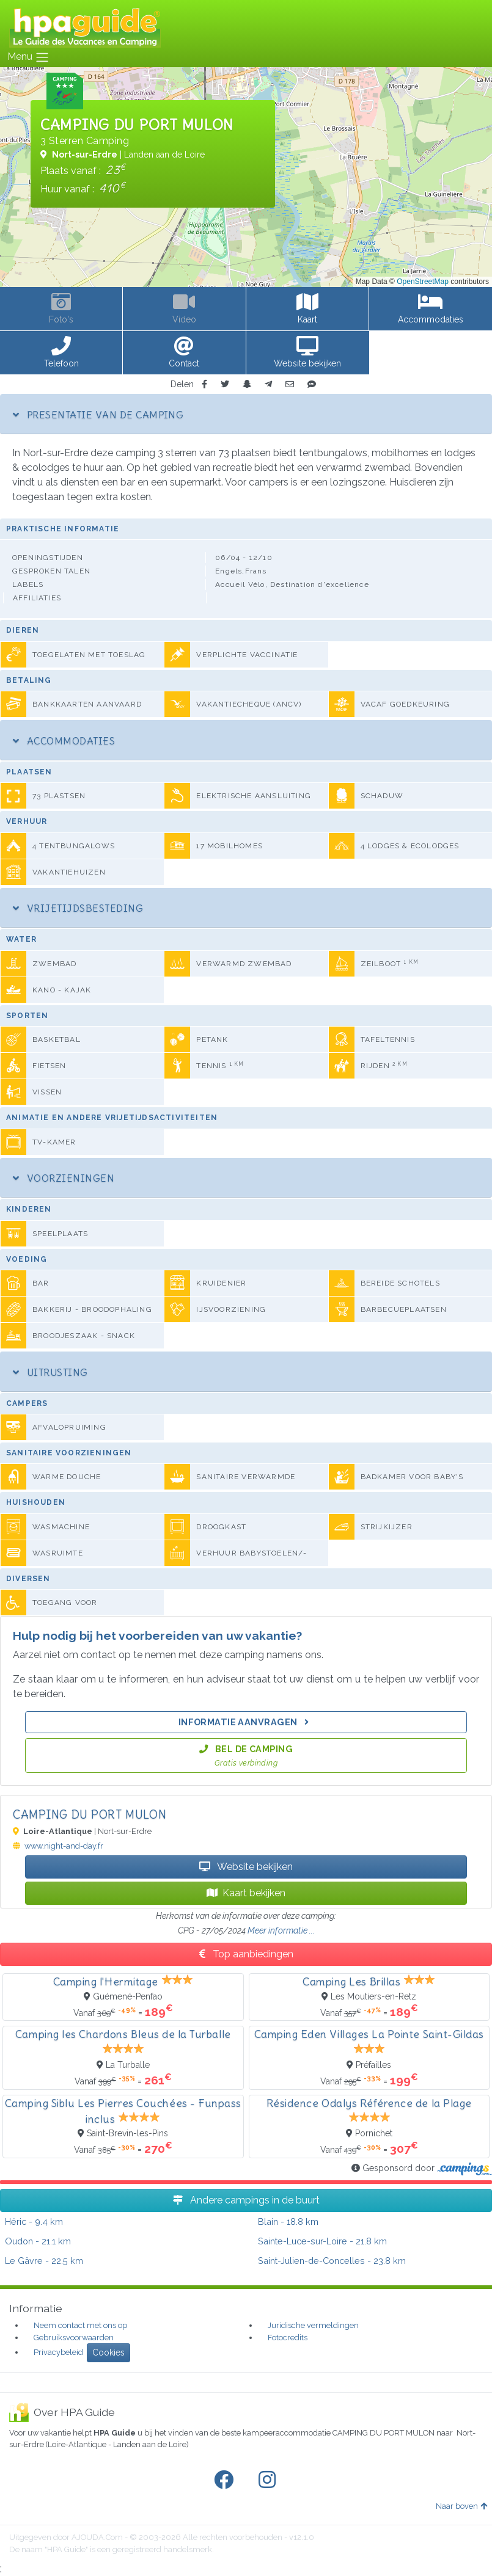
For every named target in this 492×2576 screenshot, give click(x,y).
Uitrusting (50, 1372)
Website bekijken (246, 1866)
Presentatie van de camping (98, 415)
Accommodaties (64, 741)
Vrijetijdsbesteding (78, 908)
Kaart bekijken (246, 1893)
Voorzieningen (63, 1178)
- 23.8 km (332, 2260)
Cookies (108, 2352)
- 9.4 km (34, 2221)
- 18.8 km (288, 2221)
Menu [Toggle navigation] (28, 57)
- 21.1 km (38, 2241)
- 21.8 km (322, 2241)
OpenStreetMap (423, 281)
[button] (61, 353)
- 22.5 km (44, 2260)
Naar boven (461, 2506)
